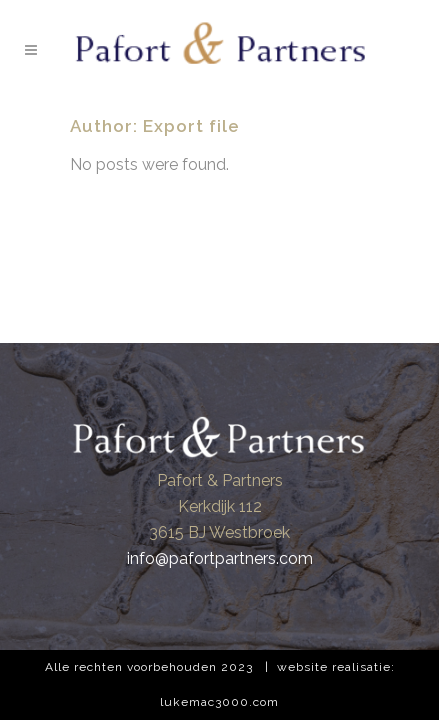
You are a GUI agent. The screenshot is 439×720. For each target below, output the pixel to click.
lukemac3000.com (219, 702)
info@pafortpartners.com (220, 558)
